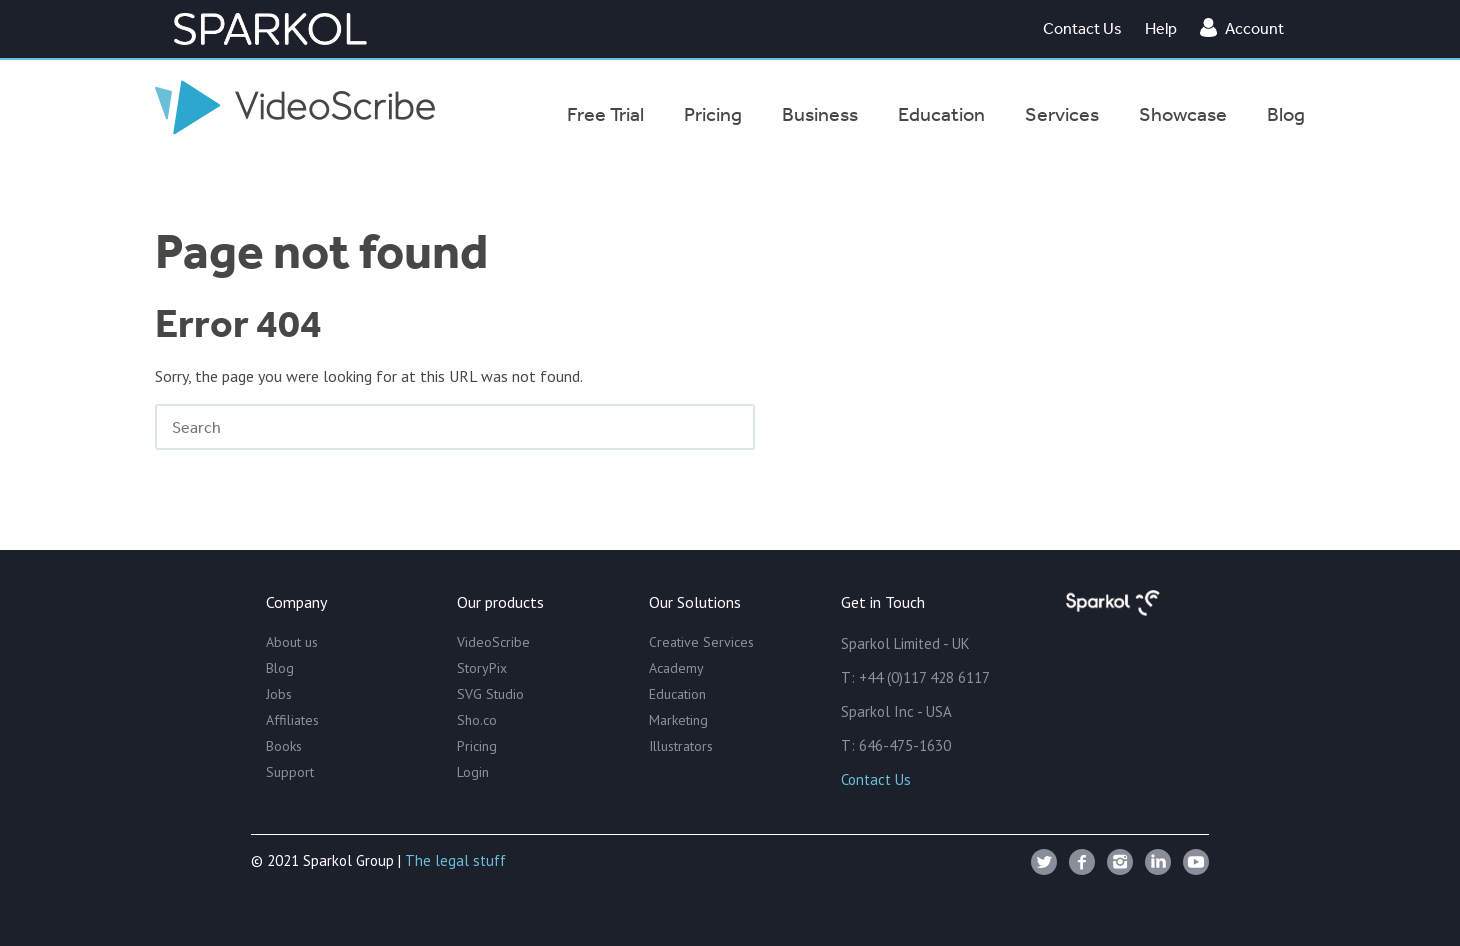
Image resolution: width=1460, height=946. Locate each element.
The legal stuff (455, 860)
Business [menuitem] (820, 114)
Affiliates (292, 720)
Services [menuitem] (1062, 114)
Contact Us (1082, 28)
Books (284, 746)
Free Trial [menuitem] (605, 114)
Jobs (279, 694)
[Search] (455, 427)
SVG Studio (490, 694)
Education (677, 694)
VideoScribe (493, 642)
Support (290, 772)
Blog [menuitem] (1286, 114)
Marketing (678, 720)
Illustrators (681, 746)
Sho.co (477, 720)
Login (473, 772)
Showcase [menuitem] (1183, 114)
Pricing (477, 746)
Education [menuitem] (941, 114)
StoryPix (482, 668)
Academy (676, 668)
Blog (280, 668)
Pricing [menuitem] (713, 114)
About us (292, 642)
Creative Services (701, 642)
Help (1161, 28)
